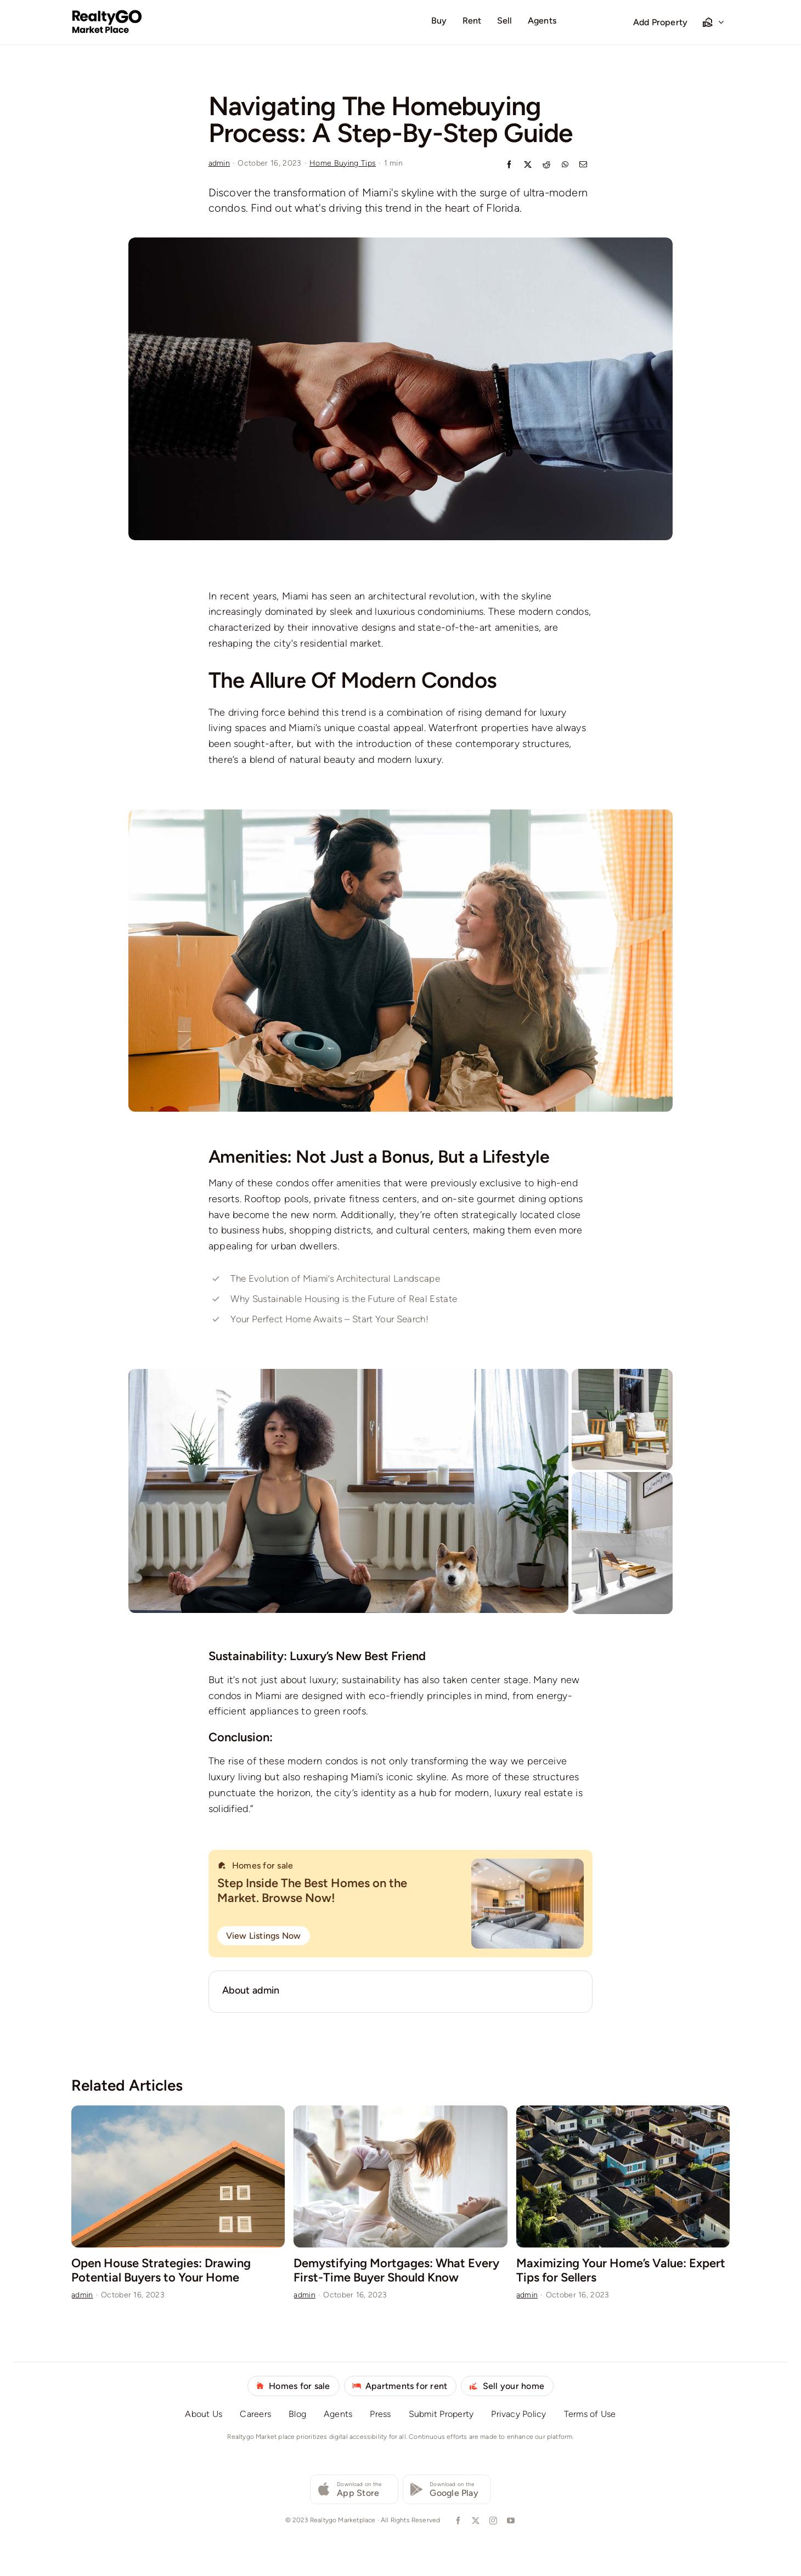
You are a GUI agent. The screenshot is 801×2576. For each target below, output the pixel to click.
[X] (527, 165)
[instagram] (492, 2521)
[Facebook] (509, 165)
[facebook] (457, 2521)
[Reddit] (546, 165)
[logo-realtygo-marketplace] (107, 14)
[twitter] (475, 2521)
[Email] (583, 165)
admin (219, 163)
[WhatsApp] (565, 165)
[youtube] (510, 2521)
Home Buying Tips (342, 163)
